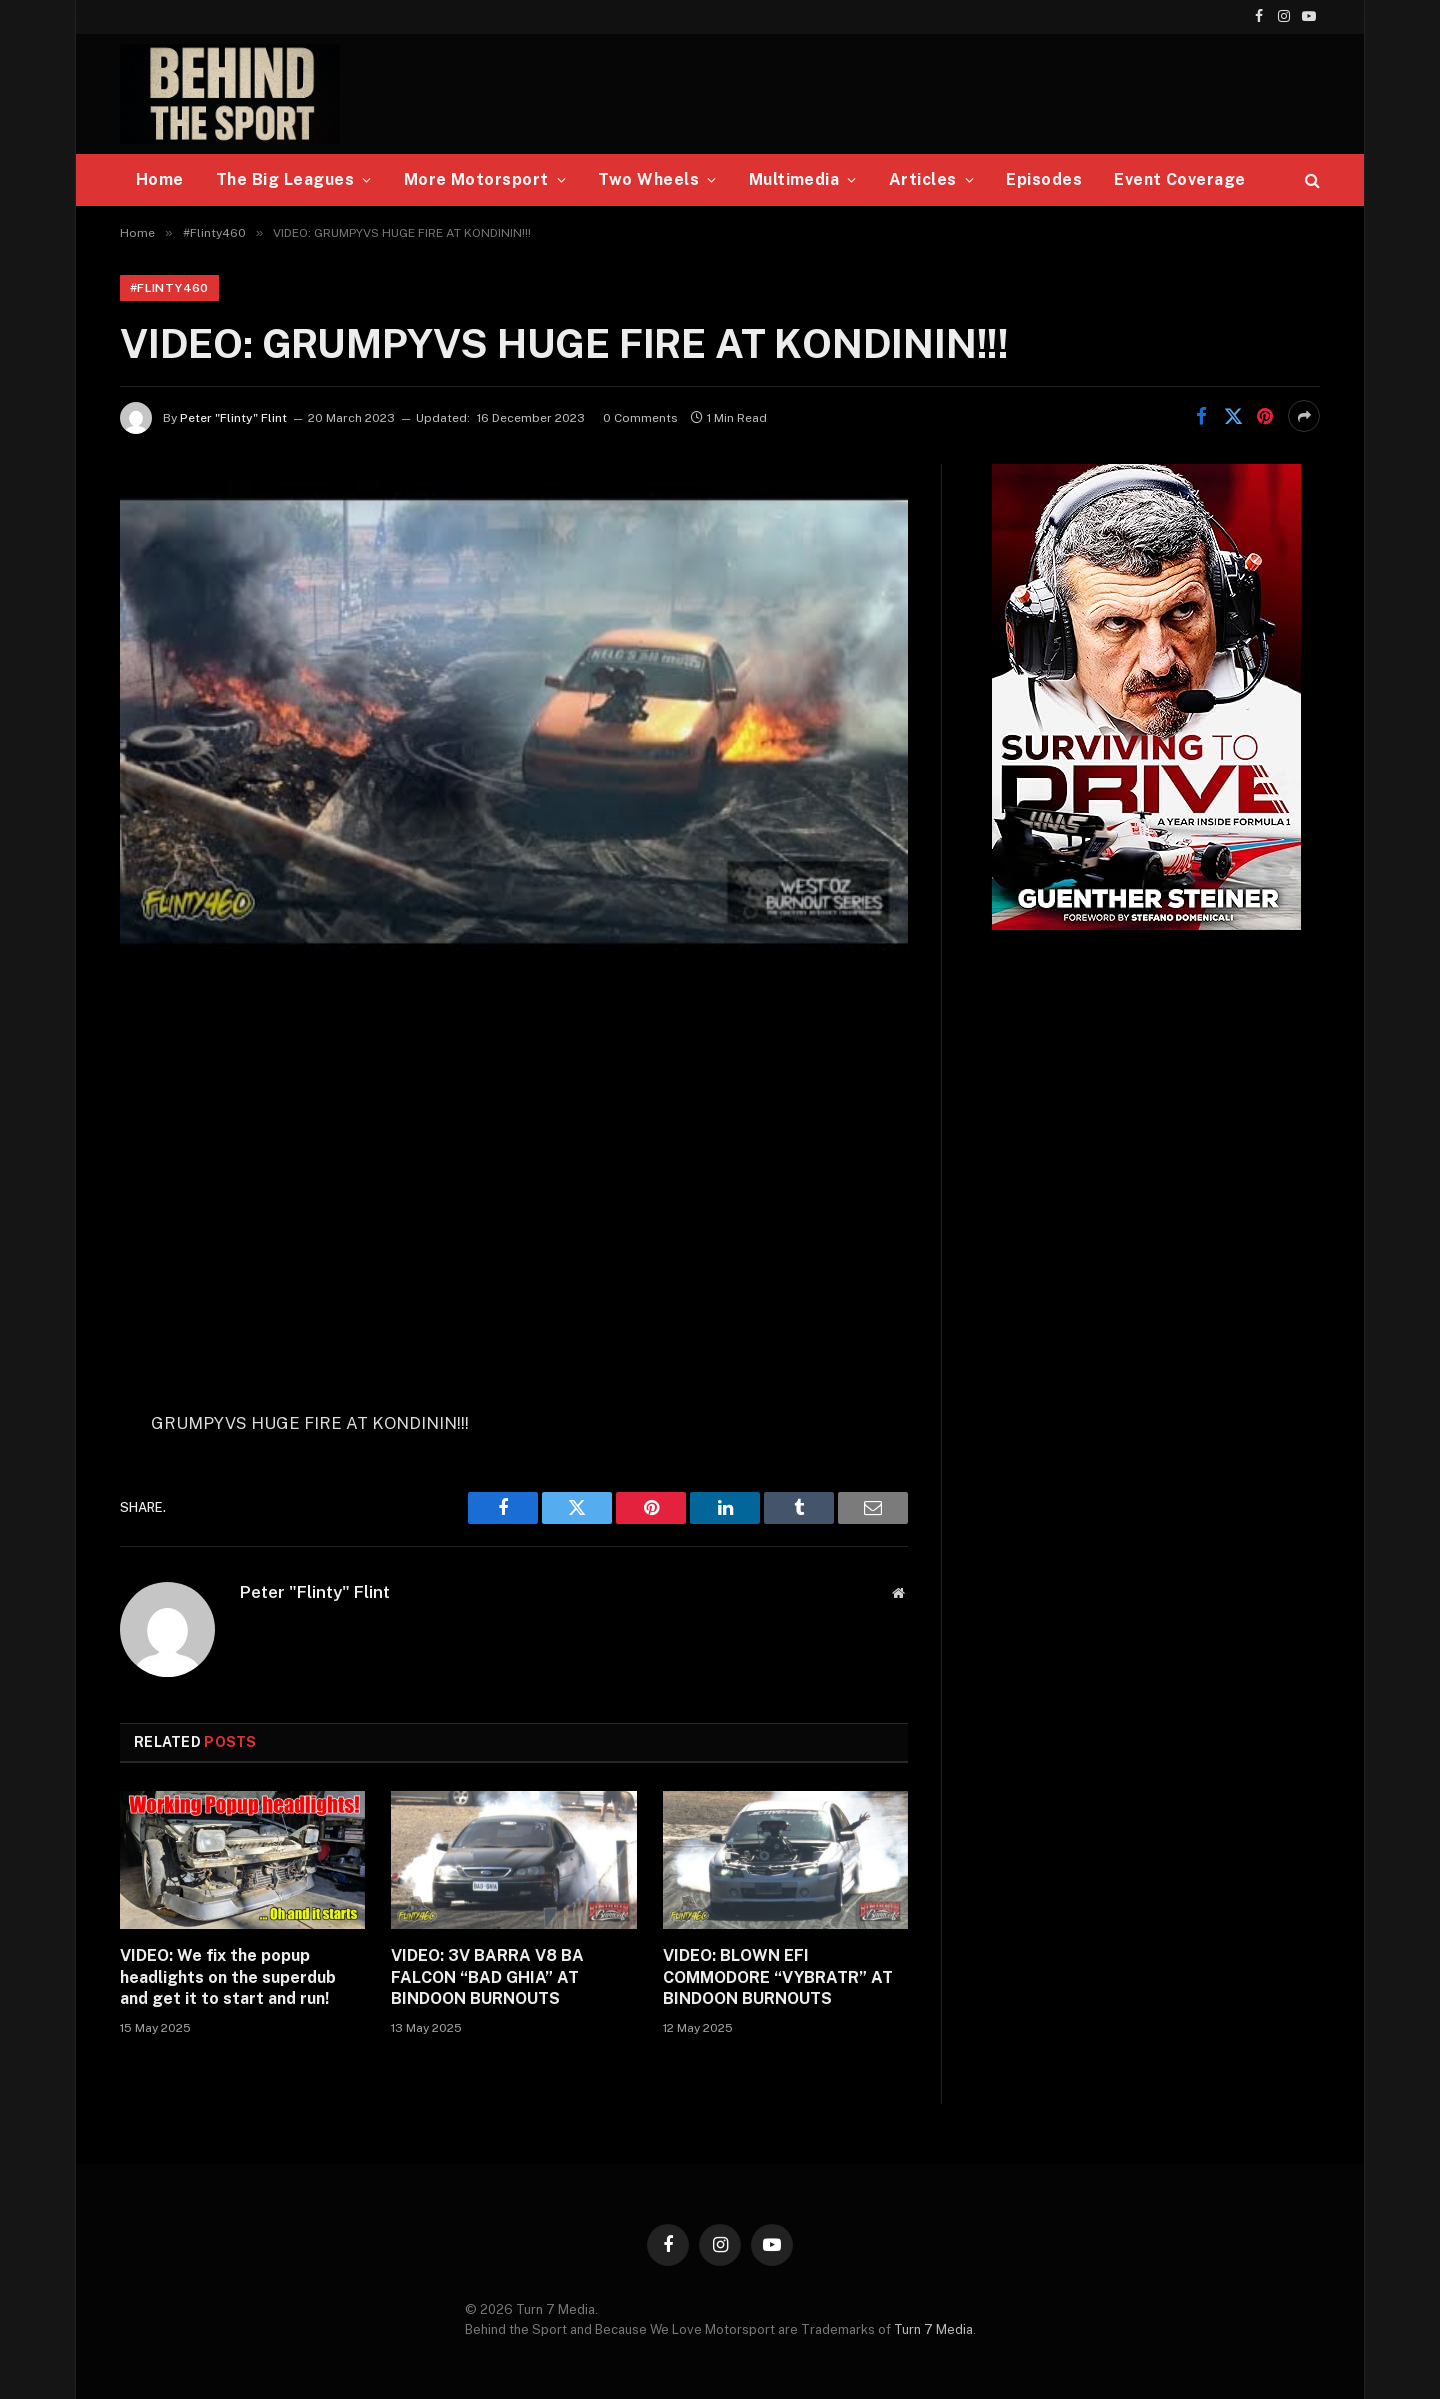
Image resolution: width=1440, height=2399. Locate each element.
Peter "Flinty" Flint (233, 418)
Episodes (1044, 179)
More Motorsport (476, 179)
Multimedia (794, 179)
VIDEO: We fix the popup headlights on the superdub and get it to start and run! (228, 1977)
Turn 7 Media (933, 2329)
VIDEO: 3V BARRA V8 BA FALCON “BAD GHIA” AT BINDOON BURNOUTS (487, 1977)
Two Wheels (648, 179)
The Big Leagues (285, 179)
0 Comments (640, 418)
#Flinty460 (169, 288)
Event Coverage (1180, 179)
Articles (923, 179)
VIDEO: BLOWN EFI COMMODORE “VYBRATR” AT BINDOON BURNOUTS (778, 1977)
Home (160, 179)
